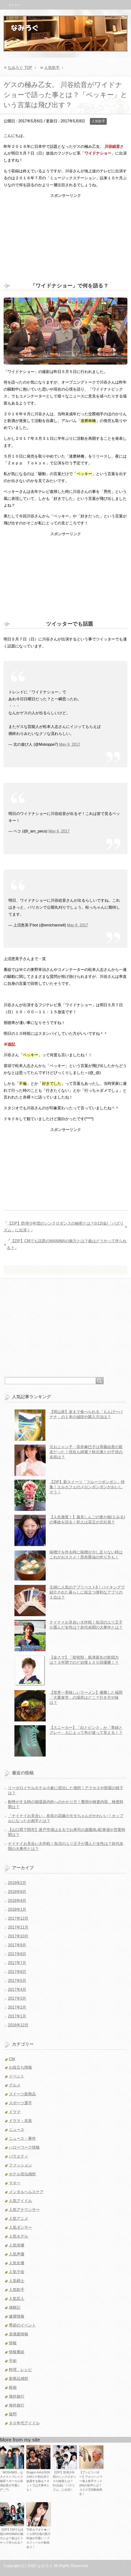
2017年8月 (17, 1954)
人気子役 (16, 2272)
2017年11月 (18, 1927)
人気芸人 (16, 2299)
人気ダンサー (20, 2227)
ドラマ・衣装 (20, 2121)
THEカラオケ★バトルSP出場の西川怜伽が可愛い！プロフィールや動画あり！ (38, 2538)
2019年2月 (17, 1883)
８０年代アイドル (24, 2423)
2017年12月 (18, 1918)
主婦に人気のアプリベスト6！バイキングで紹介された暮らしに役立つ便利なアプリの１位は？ (87, 1592)
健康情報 (16, 2316)
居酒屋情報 (18, 2334)
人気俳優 (16, 2245)
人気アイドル (20, 2201)
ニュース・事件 (22, 2138)
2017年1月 (17, 2016)
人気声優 (16, 2254)
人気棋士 (16, 2281)
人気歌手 (98, 121)
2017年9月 (17, 1945)
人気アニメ (18, 2218)
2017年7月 (17, 1963)
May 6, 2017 (69, 744)
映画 (13, 2387)
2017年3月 (17, 1998)
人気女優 (16, 2263)
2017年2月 (17, 2007)
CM (12, 2059)
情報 (13, 2343)
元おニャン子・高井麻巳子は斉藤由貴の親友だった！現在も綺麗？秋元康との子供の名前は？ (86, 1452)
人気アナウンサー (24, 2210)
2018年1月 (17, 1909)
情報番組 (16, 2352)
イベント (16, 2076)
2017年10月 (18, 1936)
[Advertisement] (65, 233)
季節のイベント (22, 2325)
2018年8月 (17, 1892)
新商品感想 (18, 2379)
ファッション (20, 2165)
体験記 (14, 2307)
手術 (13, 2361)
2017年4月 (17, 1989)
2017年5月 (17, 1981)
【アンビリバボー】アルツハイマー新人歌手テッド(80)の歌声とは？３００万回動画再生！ (90, 2483)
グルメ (14, 2085)
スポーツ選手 (20, 2103)
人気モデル (18, 2236)
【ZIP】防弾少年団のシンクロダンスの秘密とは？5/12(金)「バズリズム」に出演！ (64, 2481)
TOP (20, 68)
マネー (14, 2183)
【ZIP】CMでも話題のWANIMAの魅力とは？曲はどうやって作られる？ (11, 2536)
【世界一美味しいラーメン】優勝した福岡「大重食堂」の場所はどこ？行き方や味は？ (86, 1697)
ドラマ (14, 2112)
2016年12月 (18, 2025)
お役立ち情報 (20, 2067)
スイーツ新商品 (22, 2094)
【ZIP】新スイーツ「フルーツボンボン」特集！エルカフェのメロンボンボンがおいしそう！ (87, 1487)
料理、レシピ (20, 2370)
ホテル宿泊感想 (22, 2174)
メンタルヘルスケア (26, 2192)
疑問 (13, 2414)
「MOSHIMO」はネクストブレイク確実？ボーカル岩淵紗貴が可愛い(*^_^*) (11, 2481)
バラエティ (18, 2156)
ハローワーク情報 (24, 2147)
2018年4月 (17, 1901)
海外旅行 (16, 2396)
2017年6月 (17, 1972)
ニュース (16, 2130)
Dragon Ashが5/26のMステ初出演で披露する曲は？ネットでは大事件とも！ (38, 2481)
